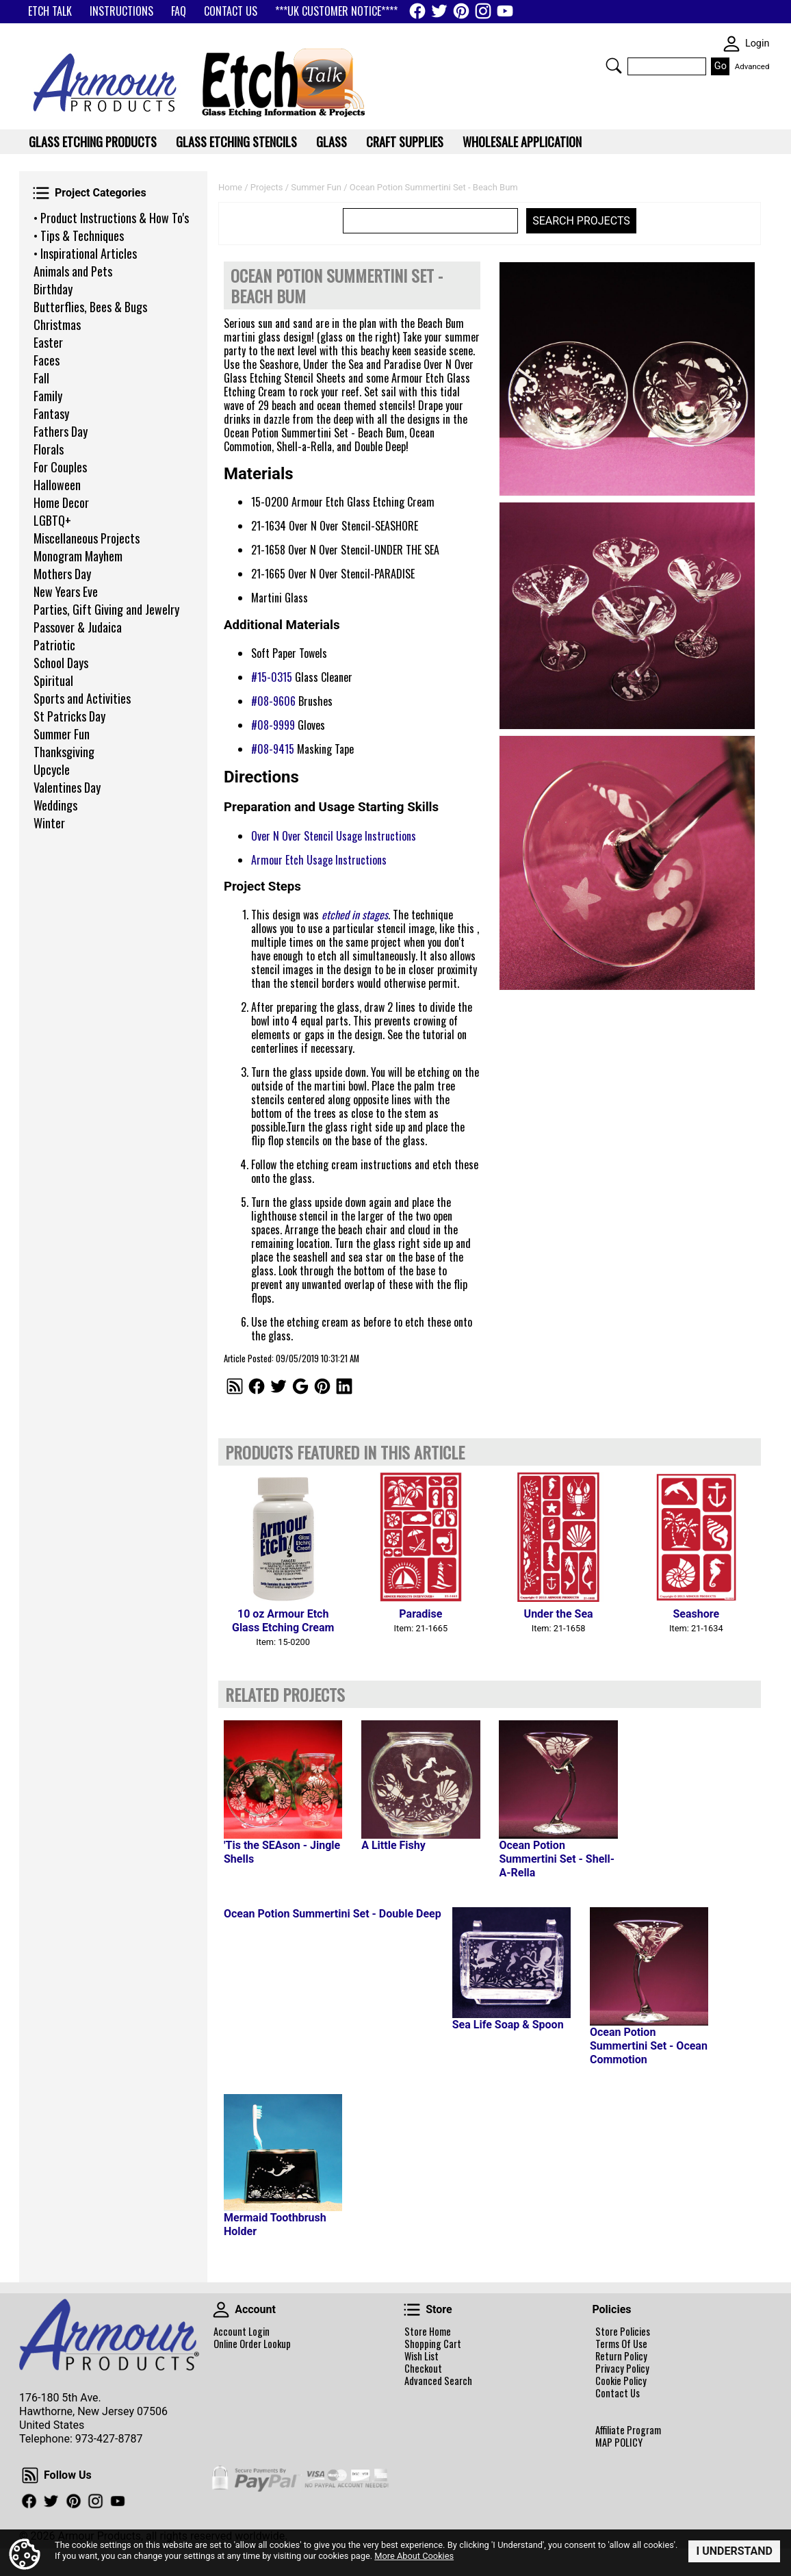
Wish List (421, 2356)
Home (230, 187)
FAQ (178, 11)
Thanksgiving (64, 752)
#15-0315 (271, 677)
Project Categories (41, 193)
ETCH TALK (50, 11)
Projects (266, 187)
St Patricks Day (69, 716)
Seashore (696, 1613)
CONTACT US (230, 11)
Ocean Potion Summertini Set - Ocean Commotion (649, 2046)
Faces (47, 360)
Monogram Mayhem (78, 556)
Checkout (423, 2368)
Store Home (427, 2331)
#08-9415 (272, 749)
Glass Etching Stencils (236, 142)
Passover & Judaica (78, 627)
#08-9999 (273, 725)
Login (757, 43)
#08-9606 (273, 701)
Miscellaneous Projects (87, 538)
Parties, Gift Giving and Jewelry (106, 609)
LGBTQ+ (52, 520)
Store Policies (622, 2331)
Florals (49, 449)
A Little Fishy (393, 1845)
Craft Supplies (404, 142)
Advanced (752, 66)
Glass (331, 142)
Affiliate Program (628, 2430)
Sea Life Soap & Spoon (508, 2024)
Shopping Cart (432, 2344)
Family (48, 396)
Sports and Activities (82, 698)
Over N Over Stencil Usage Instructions (333, 836)
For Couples (60, 467)
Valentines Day (67, 787)
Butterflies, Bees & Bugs (90, 307)
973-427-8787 (109, 2438)
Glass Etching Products (93, 142)
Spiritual (53, 680)
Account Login (241, 2331)
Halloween (57, 485)
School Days (61, 663)
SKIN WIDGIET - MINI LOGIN (731, 44)
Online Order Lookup (252, 2344)
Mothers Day (62, 574)
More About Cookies (414, 2556)
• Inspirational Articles (85, 253)
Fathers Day (61, 431)
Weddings (55, 805)
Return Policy (621, 2356)
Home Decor (61, 502)
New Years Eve (66, 591)
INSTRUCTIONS (121, 11)
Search (614, 66)
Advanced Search (438, 2381)
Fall (41, 378)
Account (221, 2310)
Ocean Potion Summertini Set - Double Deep (332, 1913)
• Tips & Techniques (79, 235)
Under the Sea (558, 1613)
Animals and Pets (73, 271)
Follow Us (30, 2475)
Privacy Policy (622, 2368)
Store (412, 2310)
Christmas (57, 324)
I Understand (734, 2551)
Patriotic (54, 645)
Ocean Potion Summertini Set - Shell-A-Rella (556, 1859)
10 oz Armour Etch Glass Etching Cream (283, 1620)
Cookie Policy (621, 2381)
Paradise (420, 1613)
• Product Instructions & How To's (111, 218)
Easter (48, 342)
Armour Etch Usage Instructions (319, 860)
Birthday (53, 289)
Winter (49, 823)
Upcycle (52, 769)
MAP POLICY (619, 2442)
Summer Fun (62, 734)
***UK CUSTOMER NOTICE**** (336, 11)
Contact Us (617, 2393)
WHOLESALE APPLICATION (522, 142)
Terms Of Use (621, 2344)
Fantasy (51, 413)
